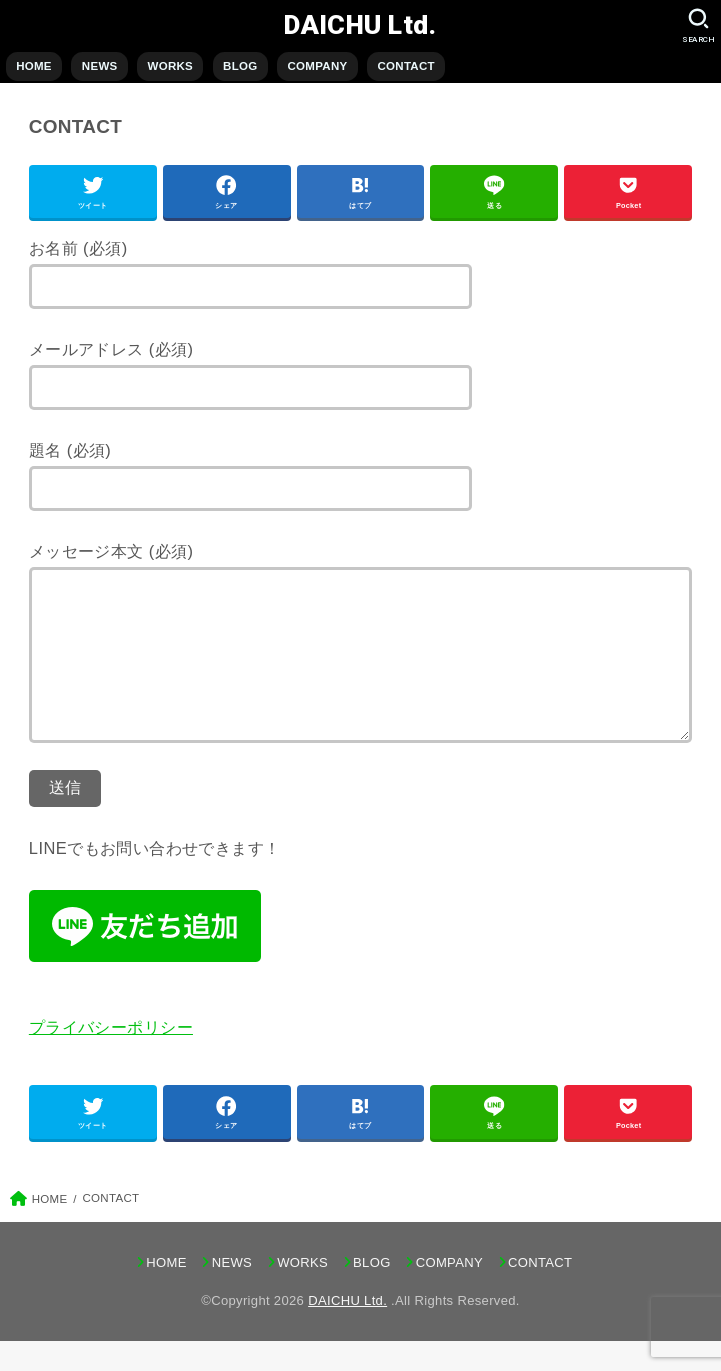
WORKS (170, 66)
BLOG (240, 66)
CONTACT (405, 66)
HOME (34, 66)
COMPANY (317, 66)
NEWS (100, 66)
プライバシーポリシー (111, 1057)
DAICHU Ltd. (360, 24)
